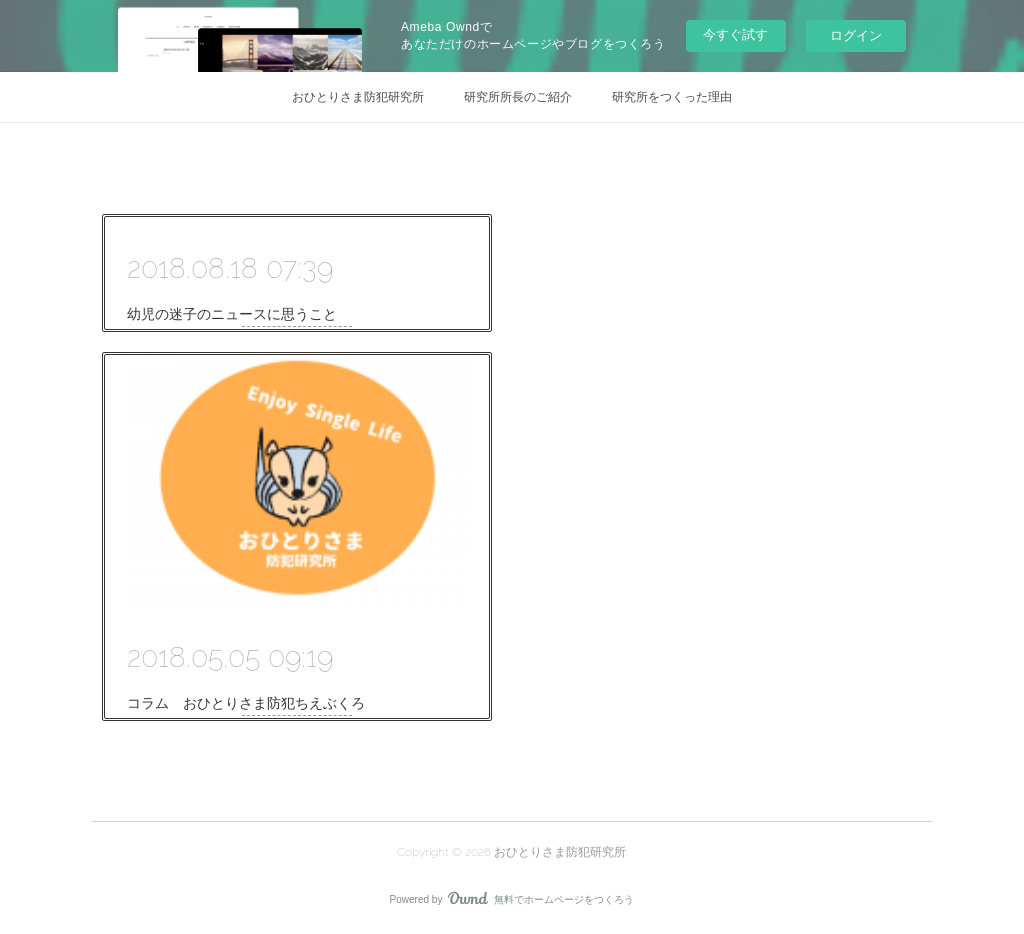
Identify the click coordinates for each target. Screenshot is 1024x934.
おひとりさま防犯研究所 (358, 97)
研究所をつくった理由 (672, 97)
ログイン (856, 35)
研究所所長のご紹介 (518, 97)
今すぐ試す (735, 34)
